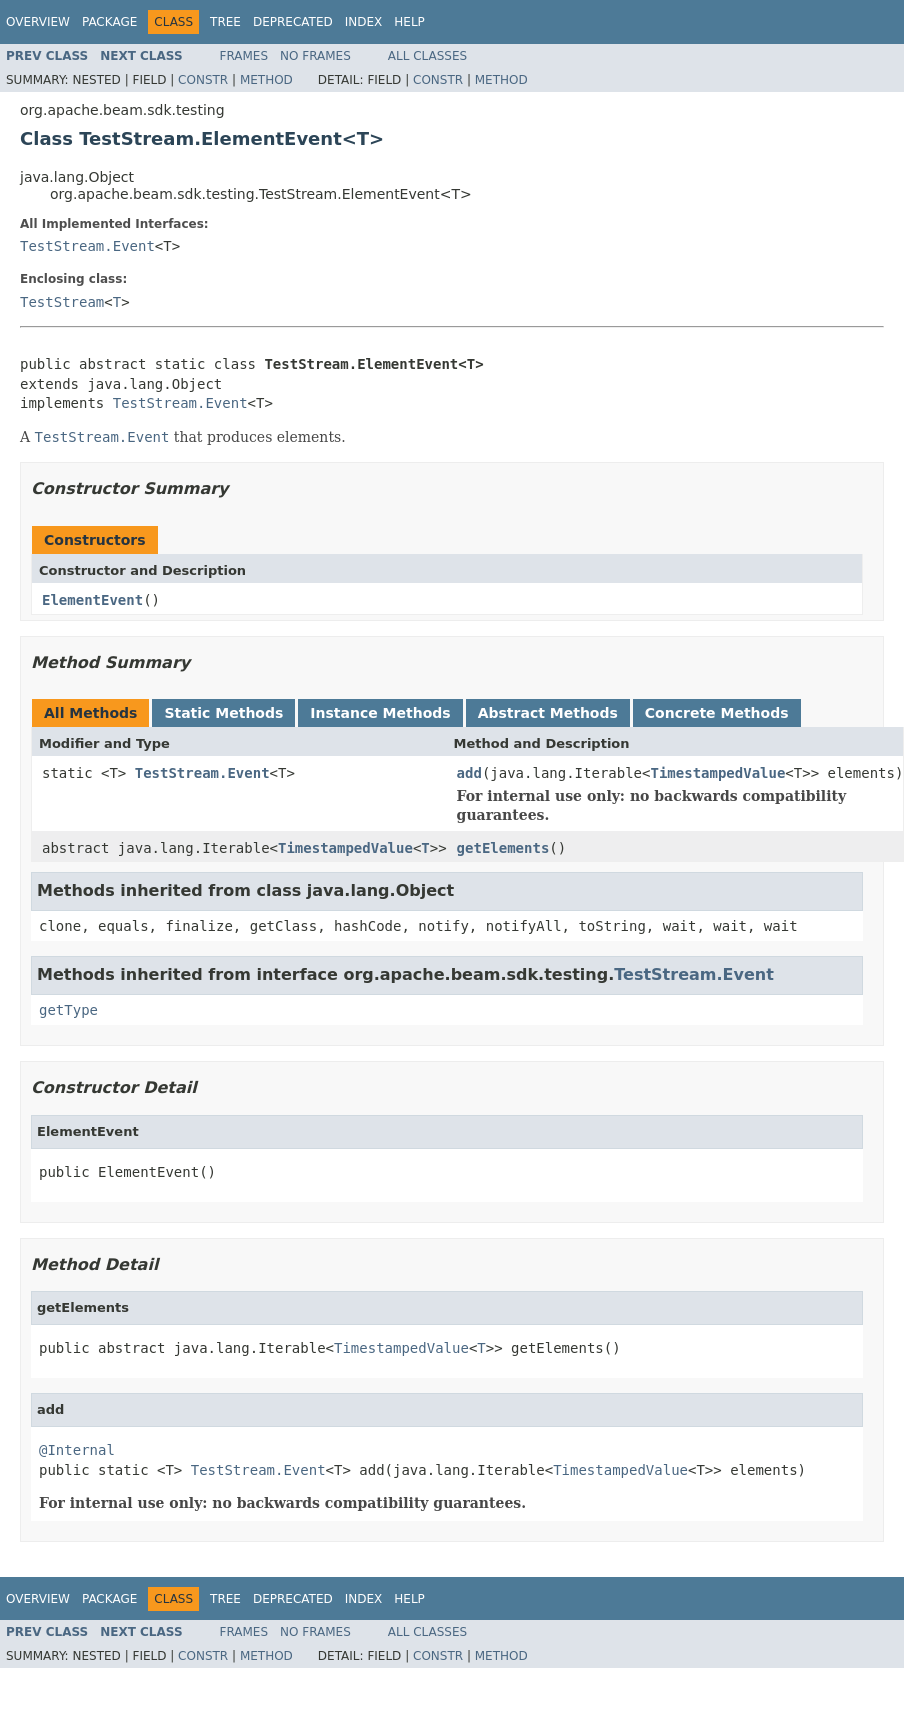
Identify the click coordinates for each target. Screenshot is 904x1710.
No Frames (315, 56)
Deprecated (293, 22)
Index (364, 22)
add (469, 773)
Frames (244, 56)
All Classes (427, 56)
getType (68, 1010)
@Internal (77, 1450)
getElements (503, 848)
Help (409, 22)
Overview (38, 22)
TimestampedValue (717, 773)
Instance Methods (380, 713)
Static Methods (223, 713)
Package (109, 22)
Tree (225, 22)
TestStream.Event (87, 246)
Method (266, 80)
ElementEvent (92, 600)
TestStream (62, 302)
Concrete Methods (717, 713)
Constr (203, 80)
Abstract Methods (548, 713)
